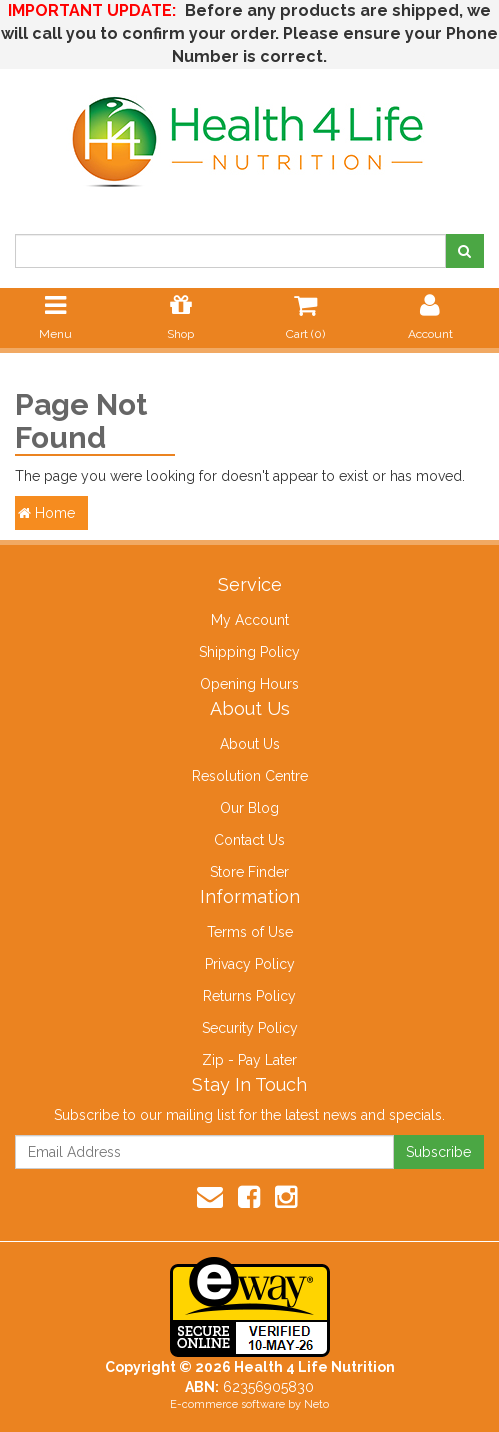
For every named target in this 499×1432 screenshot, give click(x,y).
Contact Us (249, 840)
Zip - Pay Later (249, 1060)
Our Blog (249, 808)
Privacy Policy (250, 964)
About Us (250, 744)
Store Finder (249, 872)
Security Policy (250, 1028)
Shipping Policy (249, 652)
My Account (250, 620)
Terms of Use (250, 932)
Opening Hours (249, 684)
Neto (316, 1404)
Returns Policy (249, 996)
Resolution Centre (250, 776)
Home (46, 513)
